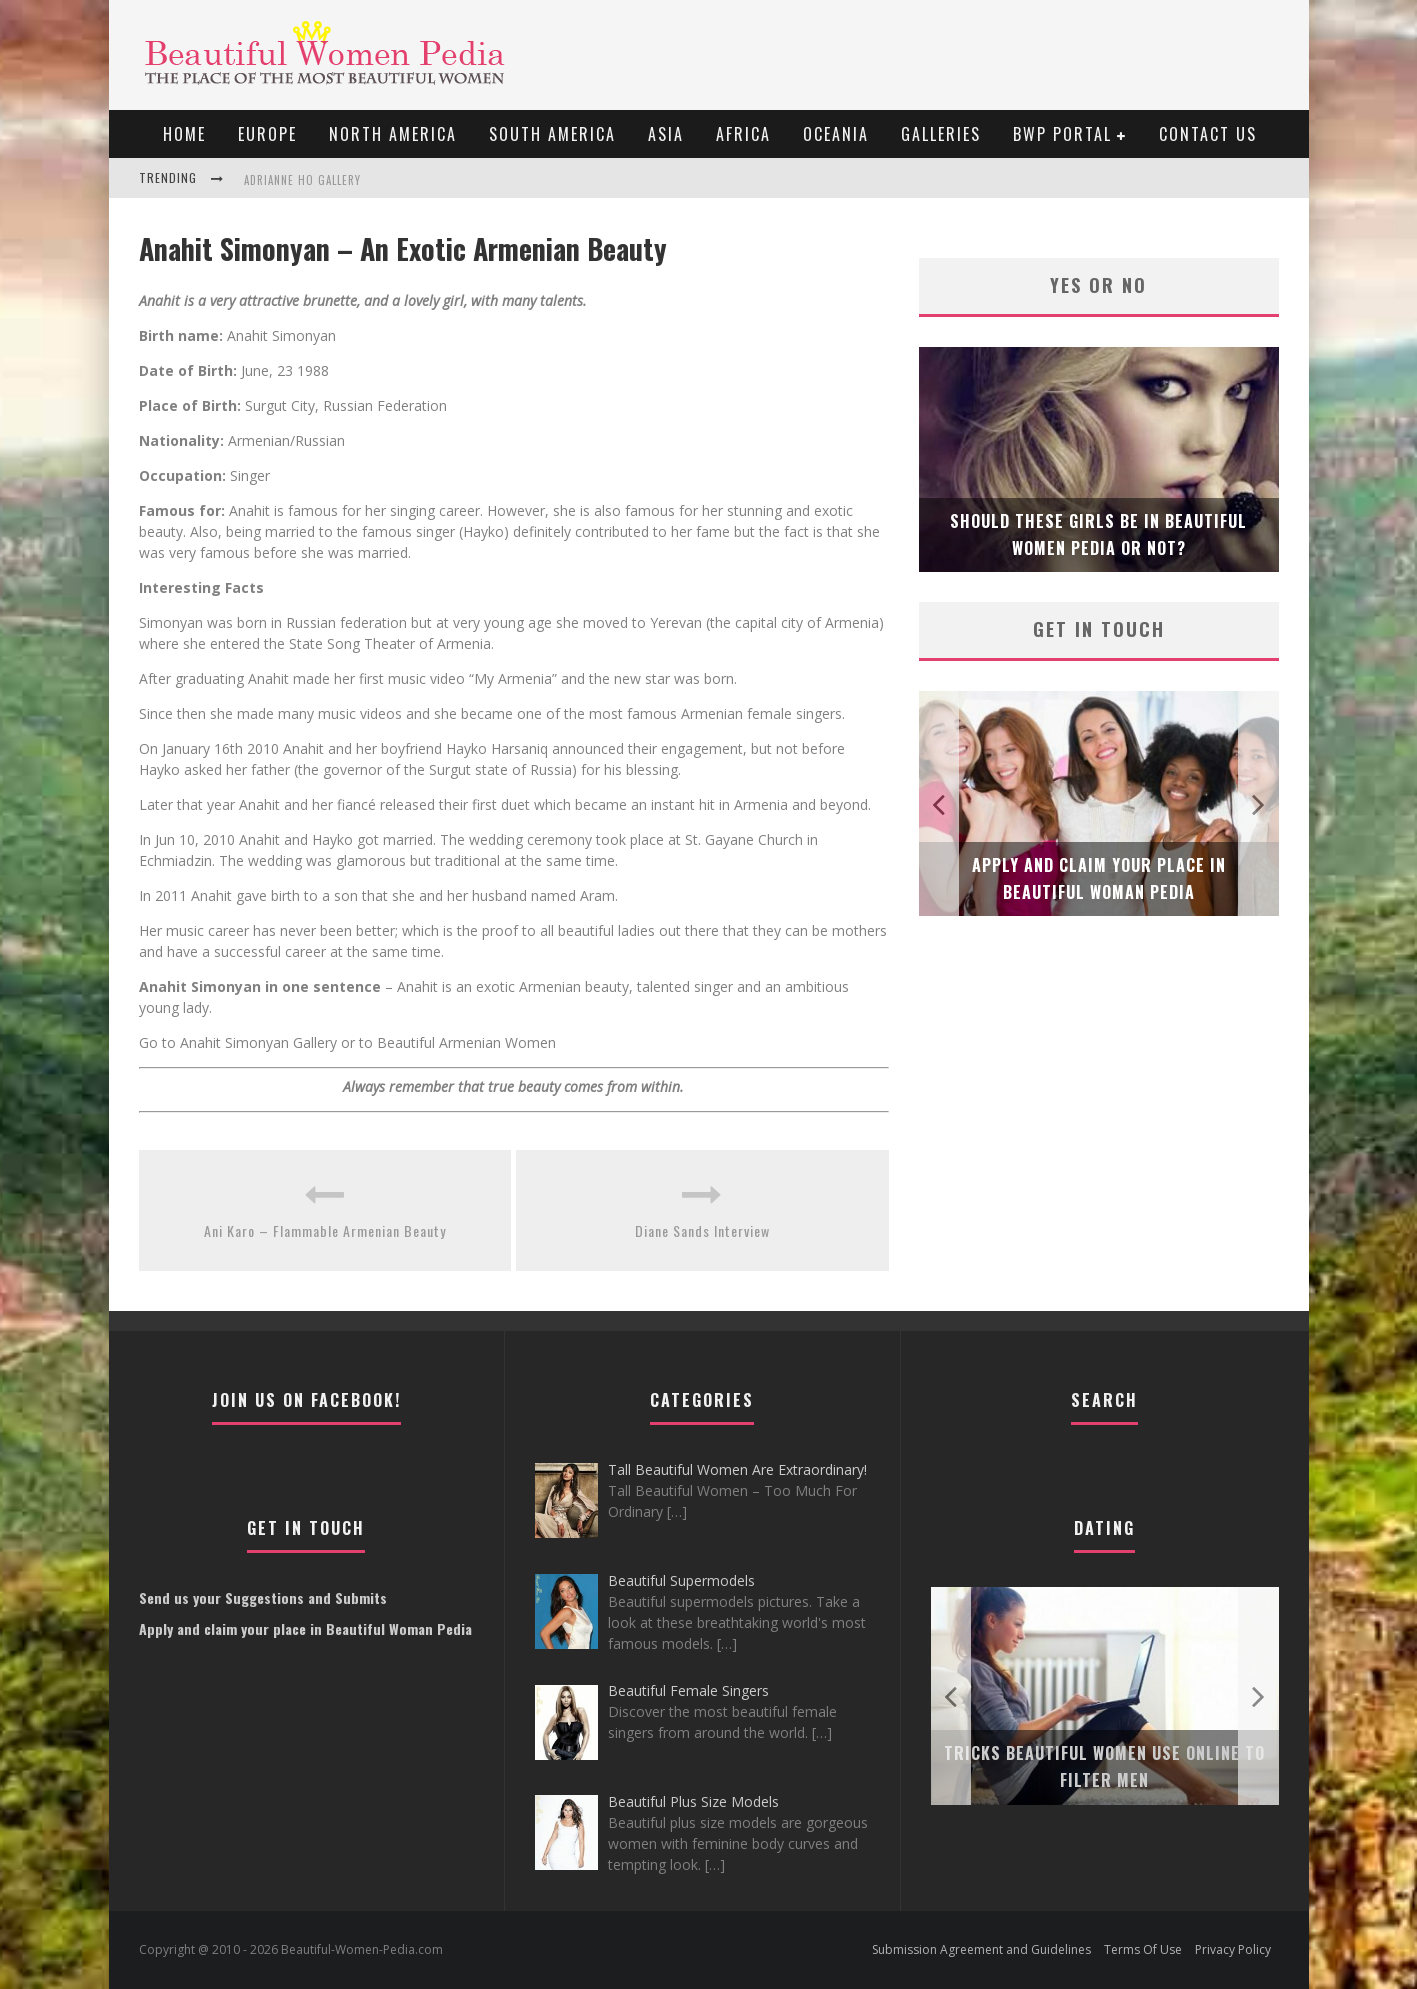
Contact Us (1208, 134)
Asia (666, 134)
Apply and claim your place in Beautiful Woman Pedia (305, 1628)
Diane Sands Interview (702, 1230)
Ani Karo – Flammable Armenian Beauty (325, 1230)
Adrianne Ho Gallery (302, 180)
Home (184, 134)
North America (393, 134)
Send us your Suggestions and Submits (263, 1597)
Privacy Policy (1233, 1949)
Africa (743, 134)
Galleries (941, 134)
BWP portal (1062, 134)
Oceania (836, 134)
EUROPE (267, 134)
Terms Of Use (1143, 1949)
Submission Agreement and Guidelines (981, 1949)
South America (552, 134)
